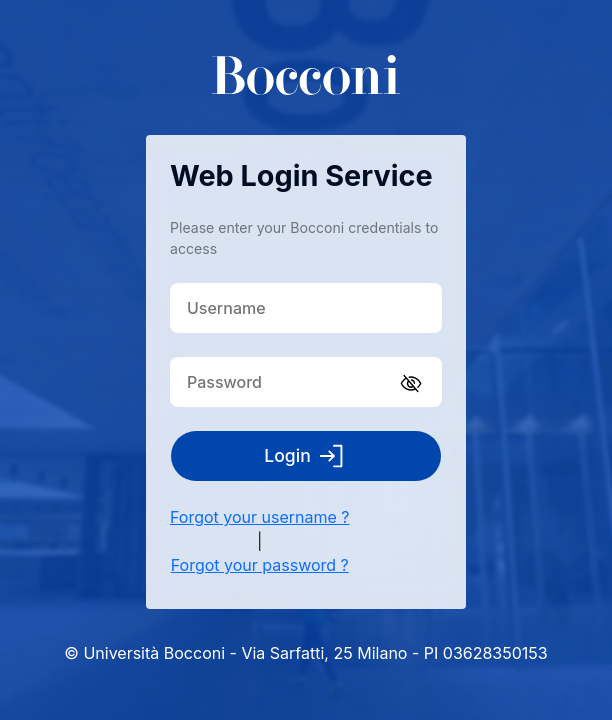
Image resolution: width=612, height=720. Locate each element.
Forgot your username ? (260, 517)
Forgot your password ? (260, 565)
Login (306, 456)
